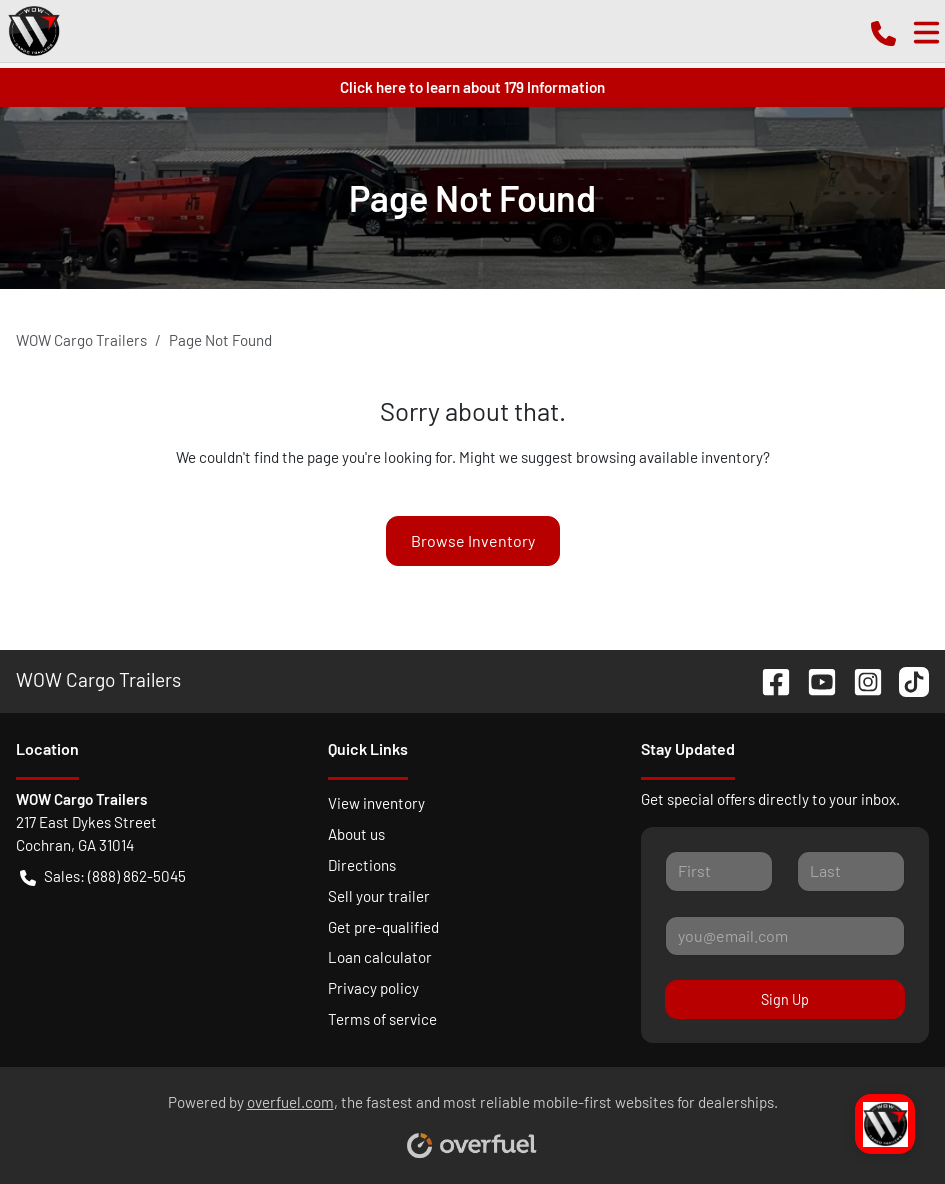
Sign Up (785, 999)
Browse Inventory (473, 540)
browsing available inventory (669, 457)
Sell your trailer (379, 896)
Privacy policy (373, 988)
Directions (362, 865)
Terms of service (382, 1019)
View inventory (376, 803)
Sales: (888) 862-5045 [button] (103, 876)
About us (356, 834)
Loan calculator (380, 957)
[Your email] (785, 936)
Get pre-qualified (383, 927)
